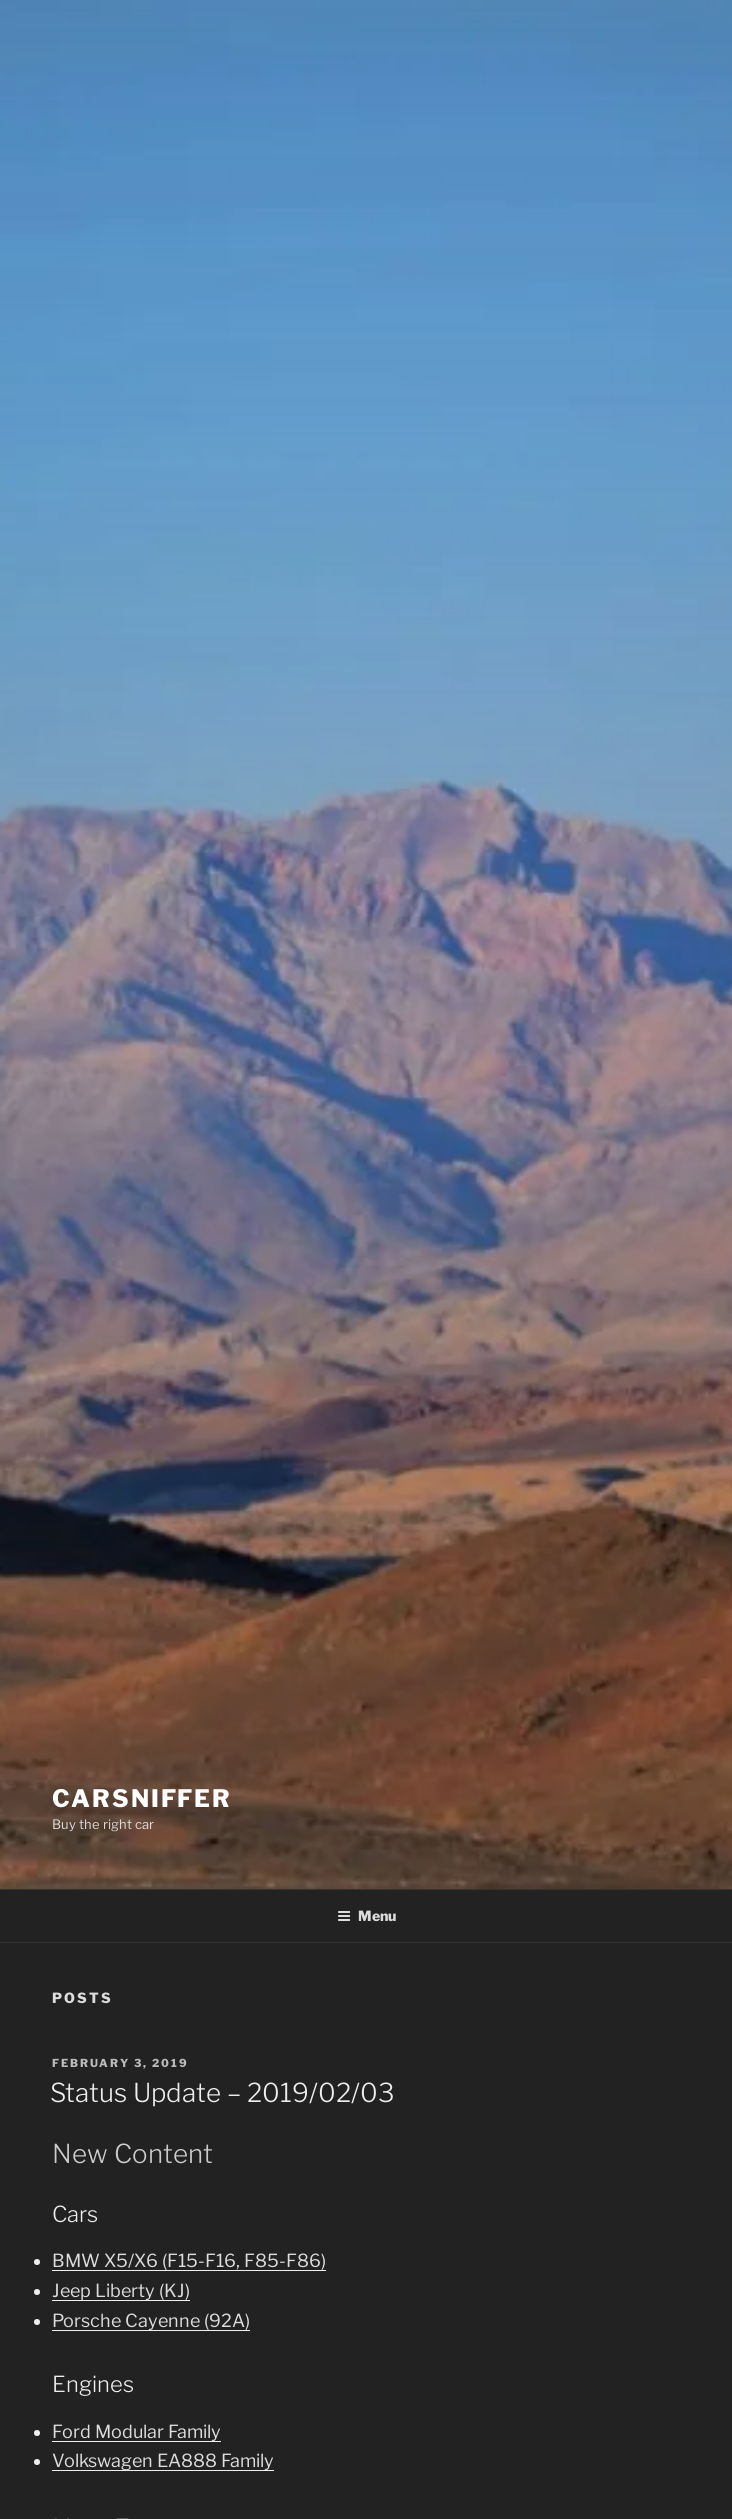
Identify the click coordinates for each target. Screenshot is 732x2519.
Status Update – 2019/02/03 (222, 2092)
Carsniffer (142, 1798)
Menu (366, 1915)
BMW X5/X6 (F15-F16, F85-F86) (189, 2260)
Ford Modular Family (136, 2431)
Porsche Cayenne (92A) (151, 2320)
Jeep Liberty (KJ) (121, 2290)
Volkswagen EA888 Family (163, 2460)
